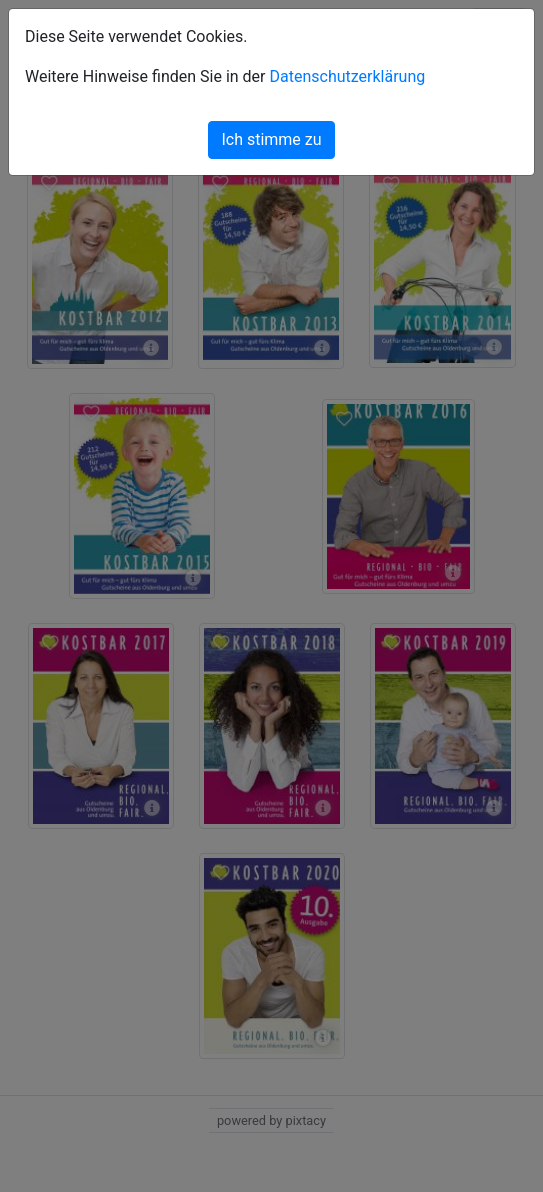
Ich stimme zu (271, 139)
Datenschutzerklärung (347, 76)
